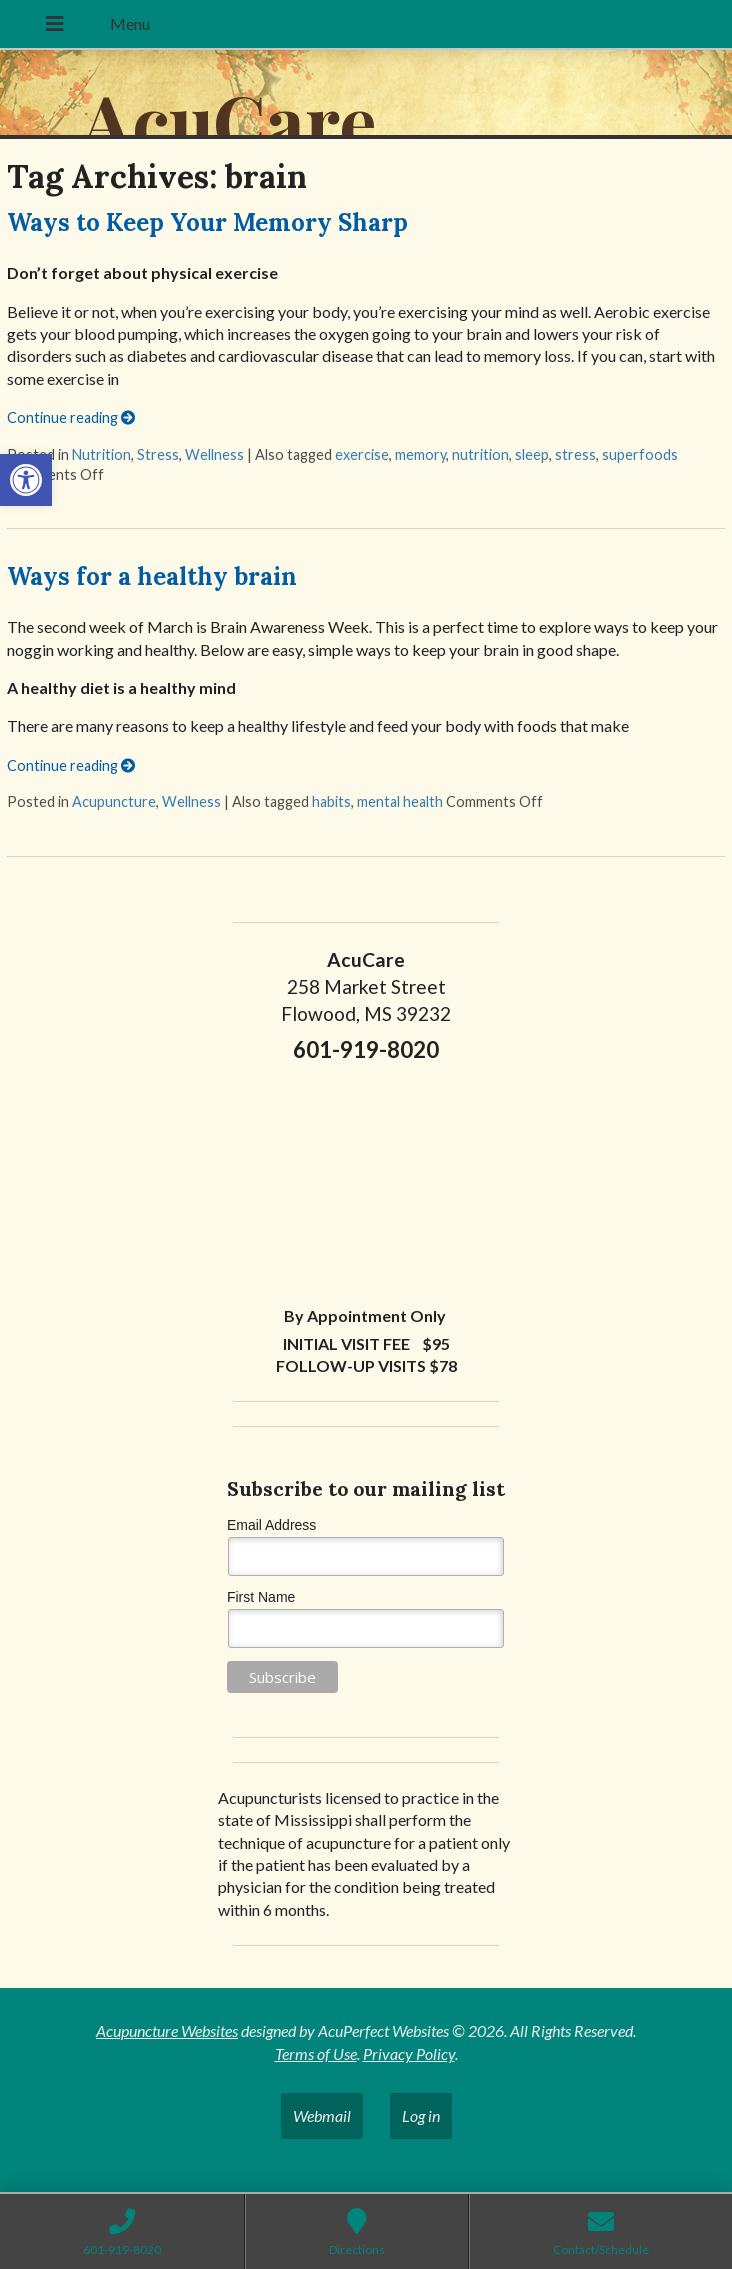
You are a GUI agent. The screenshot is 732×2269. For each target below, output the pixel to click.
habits (331, 801)
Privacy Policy (409, 2053)
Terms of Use (316, 2053)
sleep (532, 454)
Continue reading (71, 417)
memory (420, 454)
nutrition (480, 454)
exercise (362, 454)
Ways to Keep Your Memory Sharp (207, 222)
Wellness (214, 454)
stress (575, 454)
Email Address (271, 1525)
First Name (261, 1597)
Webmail (322, 2115)
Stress (158, 454)
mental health (400, 801)
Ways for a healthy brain (152, 576)
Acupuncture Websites (167, 2030)
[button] (26, 480)
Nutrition (101, 454)
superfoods (640, 454)
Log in (421, 2115)
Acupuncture (114, 801)
